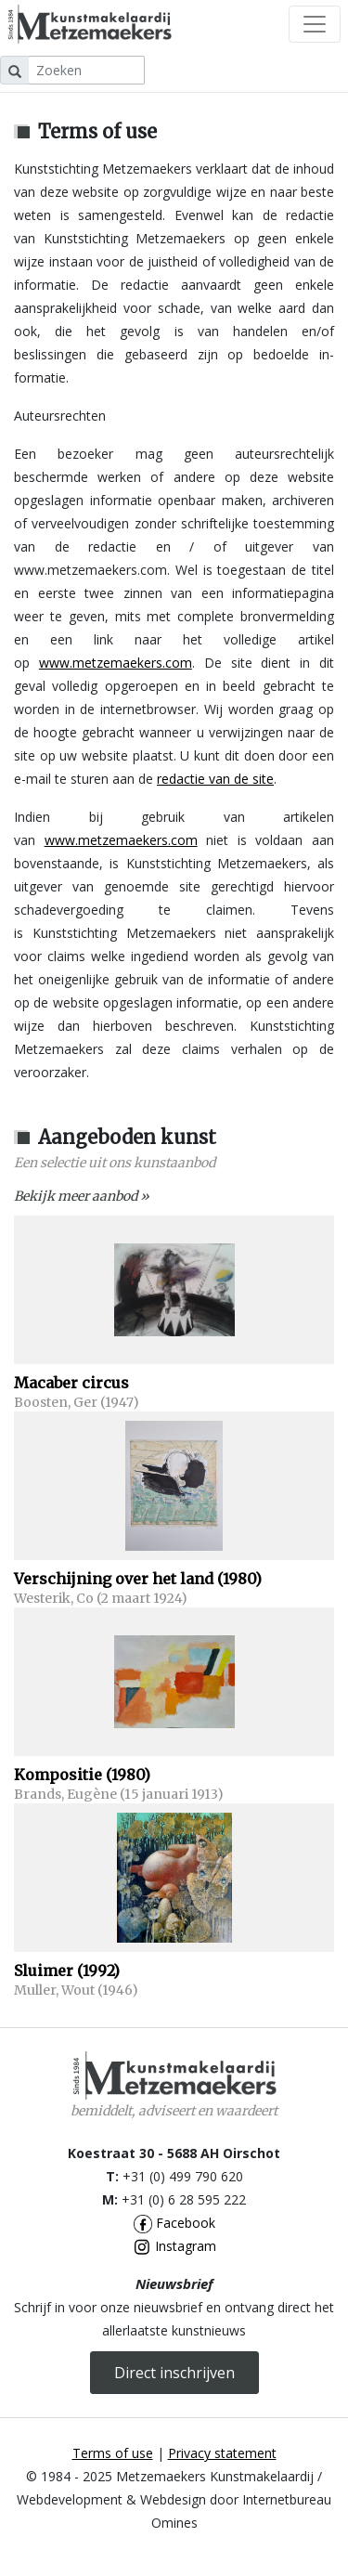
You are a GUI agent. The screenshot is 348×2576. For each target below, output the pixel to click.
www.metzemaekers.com (115, 662)
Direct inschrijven (174, 2372)
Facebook (174, 2222)
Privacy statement (222, 2453)
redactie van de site (215, 778)
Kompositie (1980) (82, 1774)
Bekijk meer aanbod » (81, 1196)
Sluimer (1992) (67, 1970)
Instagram (174, 2246)
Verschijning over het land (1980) (138, 1578)
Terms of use (112, 2453)
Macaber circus (71, 1382)
